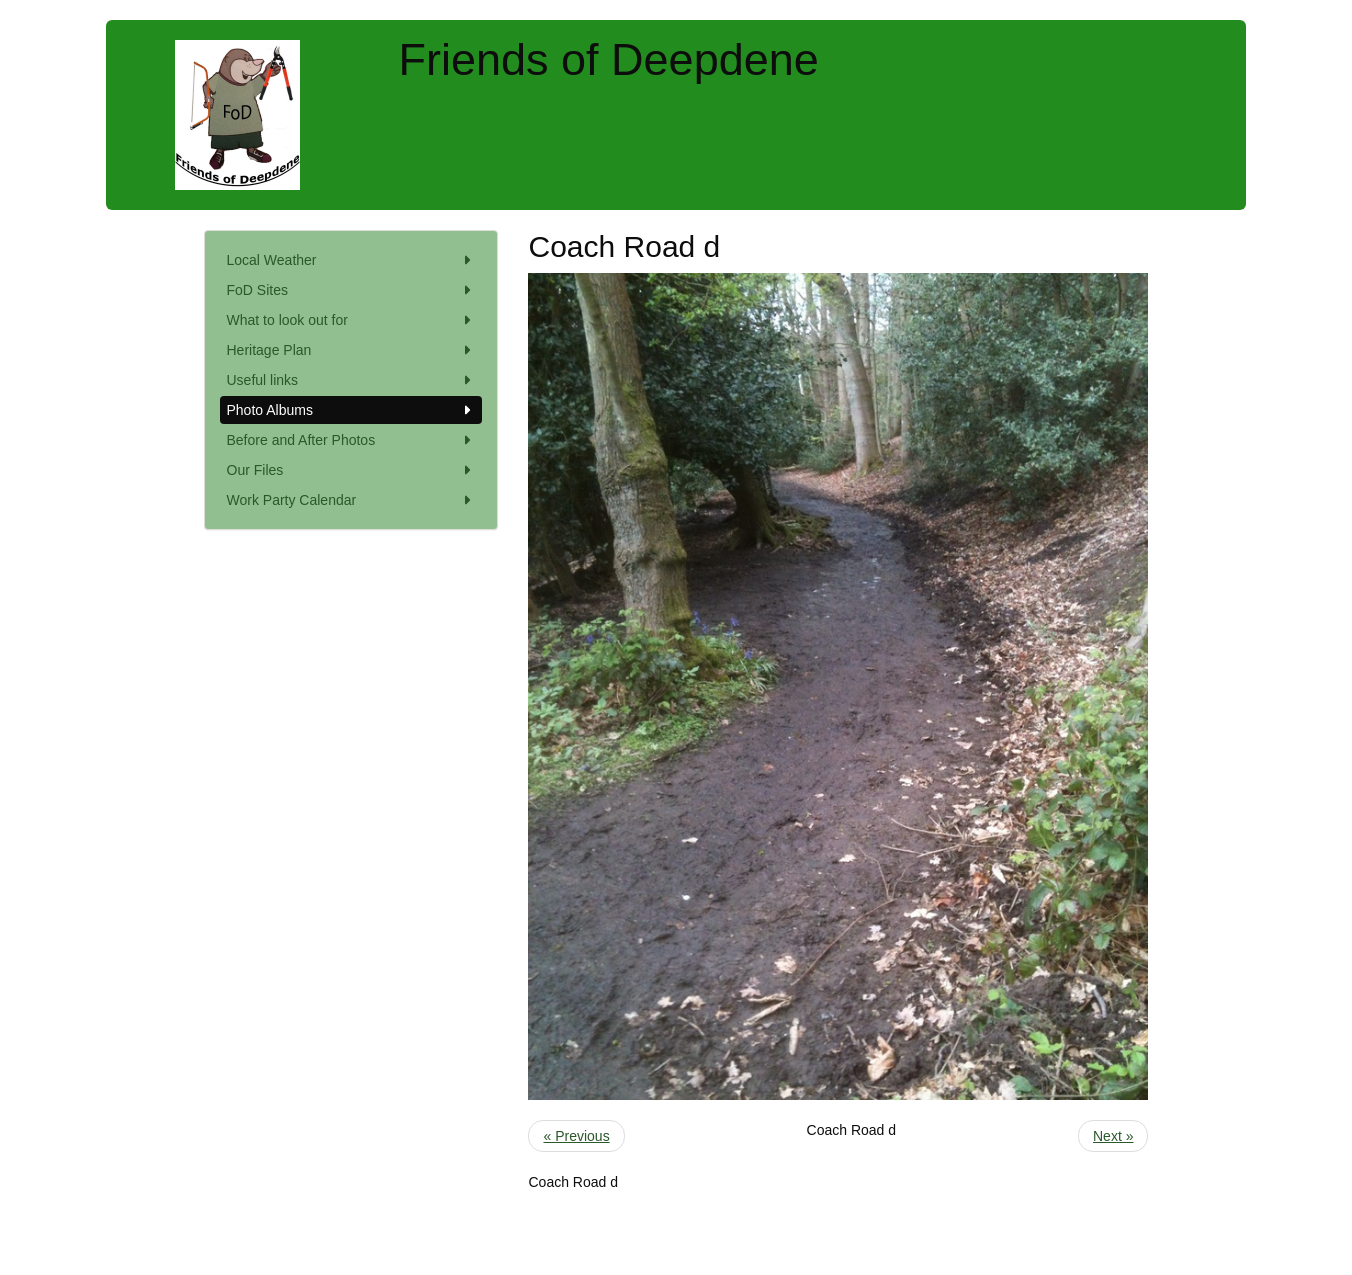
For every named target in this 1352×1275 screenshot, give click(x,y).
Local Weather (351, 260)
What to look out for (351, 320)
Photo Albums (351, 410)
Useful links (351, 380)
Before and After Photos (351, 440)
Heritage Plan (351, 350)
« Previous (576, 1136)
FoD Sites (351, 290)
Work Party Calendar (351, 500)
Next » (1113, 1136)
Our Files (351, 470)
